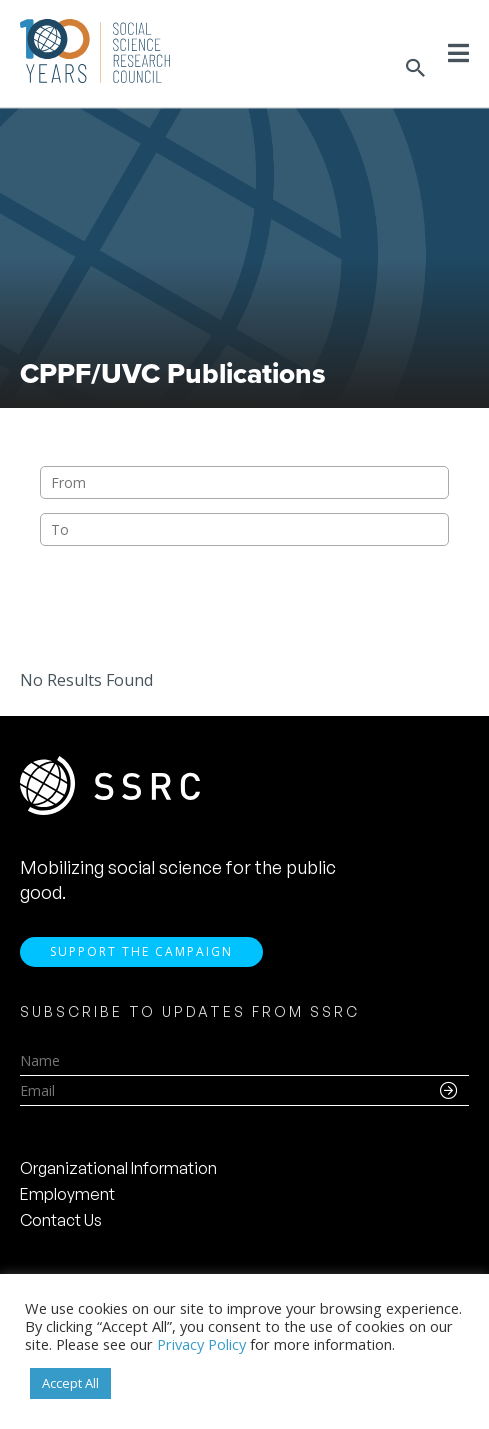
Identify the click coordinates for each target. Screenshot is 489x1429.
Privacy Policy (201, 1344)
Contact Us (61, 1220)
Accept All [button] (70, 1383)
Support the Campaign (141, 951)
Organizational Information (118, 1168)
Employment (67, 1194)
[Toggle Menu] (458, 53)
